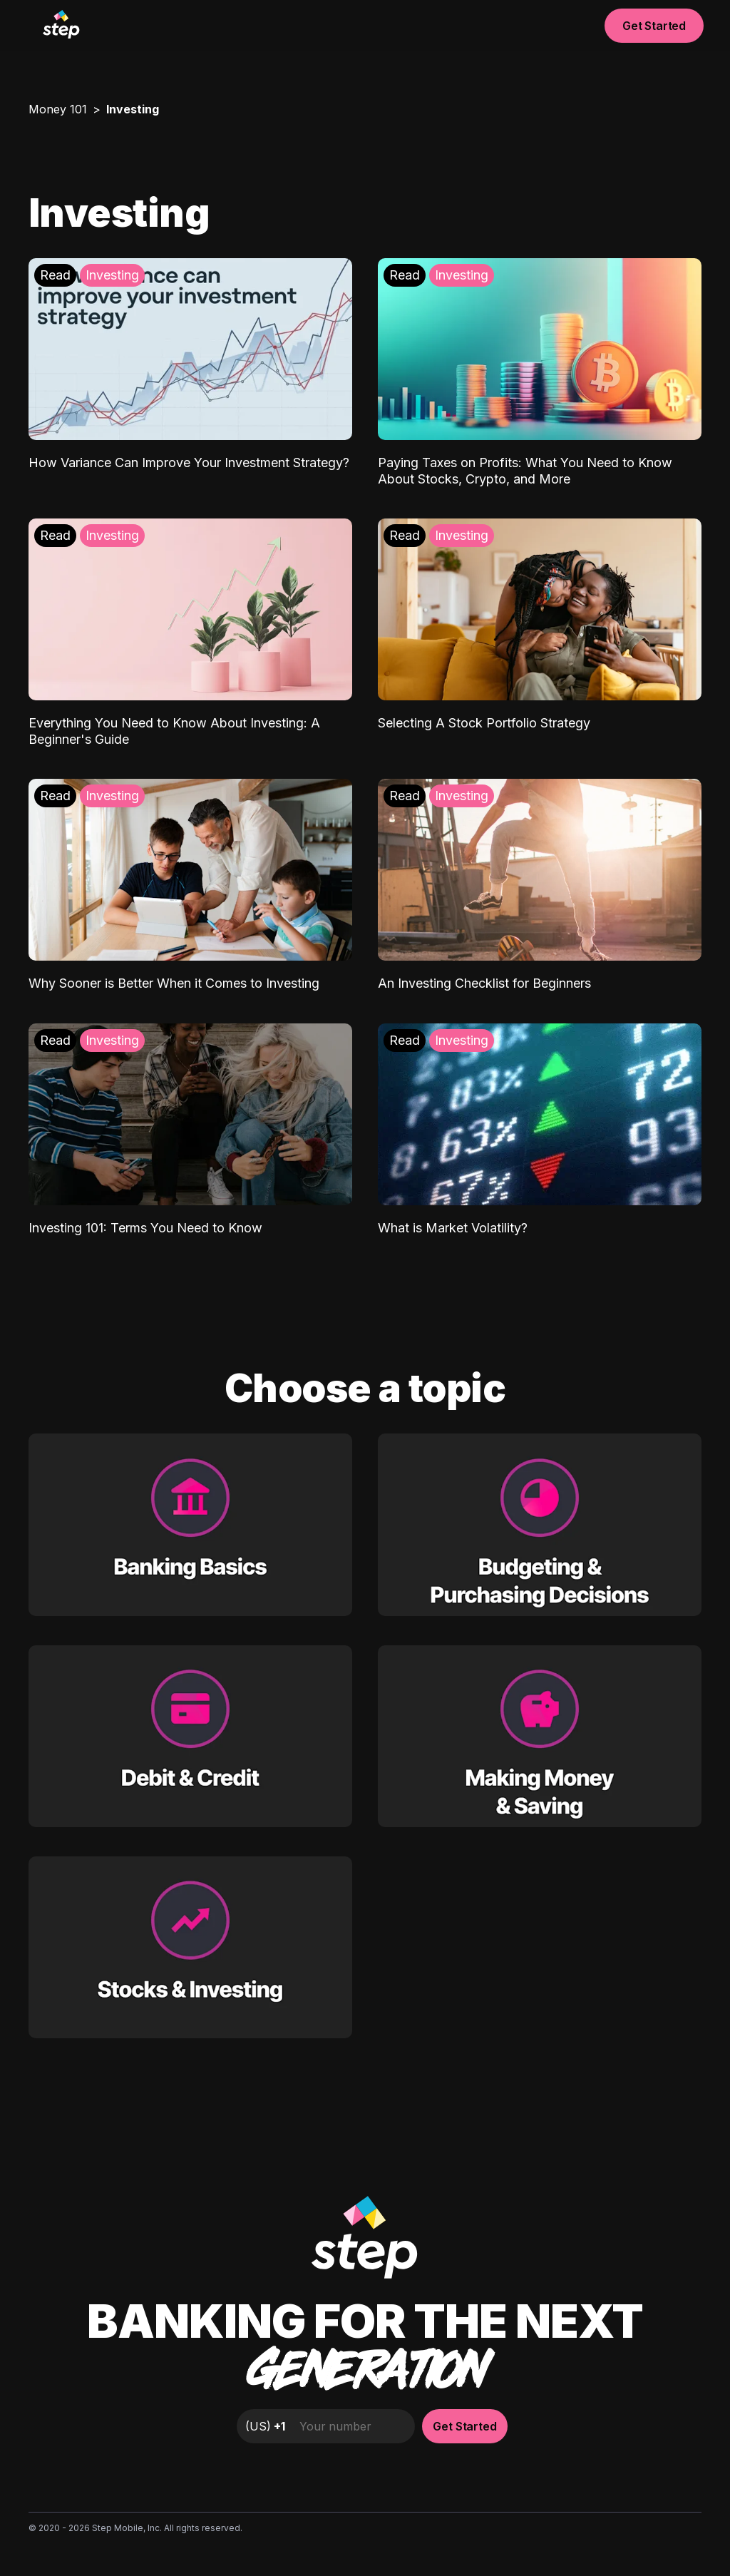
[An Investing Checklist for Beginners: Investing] (539, 885)
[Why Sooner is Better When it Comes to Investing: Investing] (190, 885)
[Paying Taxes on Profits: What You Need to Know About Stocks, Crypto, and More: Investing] (539, 372)
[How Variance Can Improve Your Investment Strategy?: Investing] (190, 364)
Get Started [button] (654, 26)
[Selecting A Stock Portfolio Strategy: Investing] (539, 625)
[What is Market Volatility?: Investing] (539, 1130)
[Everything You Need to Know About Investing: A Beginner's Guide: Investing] (190, 632)
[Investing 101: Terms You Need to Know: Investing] (190, 1130)
